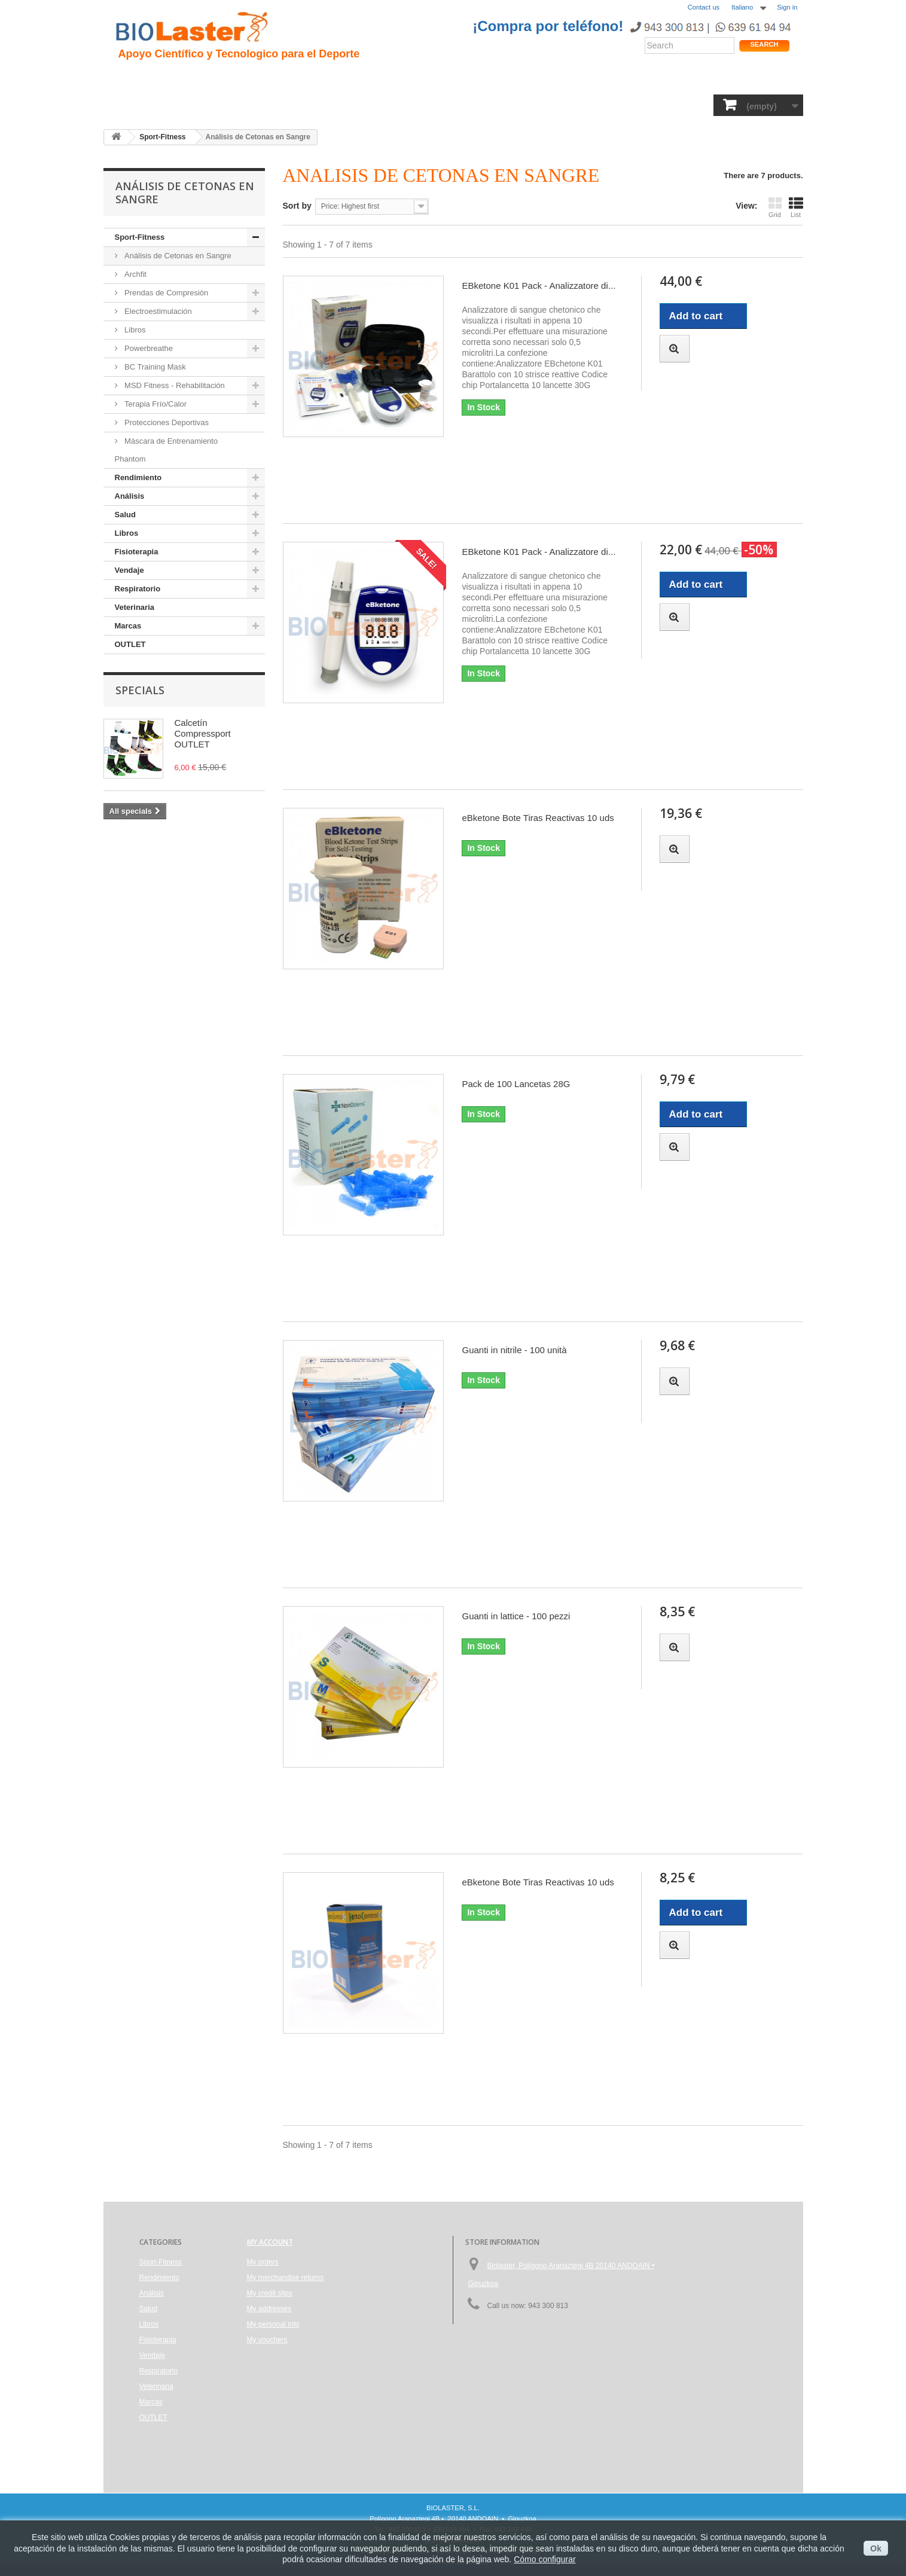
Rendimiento (406, 78)
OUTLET (708, 104)
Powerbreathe (148, 348)
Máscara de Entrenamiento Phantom (166, 450)
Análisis (321, 104)
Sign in (787, 7)
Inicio (130, 78)
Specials (139, 690)
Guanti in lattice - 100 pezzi (516, 1616)
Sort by (297, 205)
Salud (277, 104)
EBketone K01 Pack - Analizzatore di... (538, 285)
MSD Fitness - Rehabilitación (174, 385)
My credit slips (269, 2293)
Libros (367, 104)
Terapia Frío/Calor (155, 403)
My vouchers (267, 2340)
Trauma (294, 78)
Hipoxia (246, 78)
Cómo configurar (545, 2559)
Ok (875, 2548)
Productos (561, 78)
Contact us (703, 7)
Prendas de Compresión (166, 292)
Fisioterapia (422, 104)
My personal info (273, 2324)
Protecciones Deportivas (166, 422)
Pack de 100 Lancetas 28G (516, 1084)
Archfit (135, 274)
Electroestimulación (157, 311)
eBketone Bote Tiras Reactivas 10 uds (538, 818)
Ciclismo (344, 78)
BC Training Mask (154, 366)
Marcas (659, 104)
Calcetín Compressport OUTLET (203, 733)
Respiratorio (539, 104)
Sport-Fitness (148, 104)
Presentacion (185, 78)
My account (270, 2242)
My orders (263, 2262)
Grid (775, 207)
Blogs (511, 78)
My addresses (269, 2309)
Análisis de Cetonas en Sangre (177, 255)
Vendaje (480, 104)
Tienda (757, 80)
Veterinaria (605, 104)
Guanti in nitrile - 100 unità (514, 1350)
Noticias (466, 78)
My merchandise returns (285, 2277)
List (796, 207)
